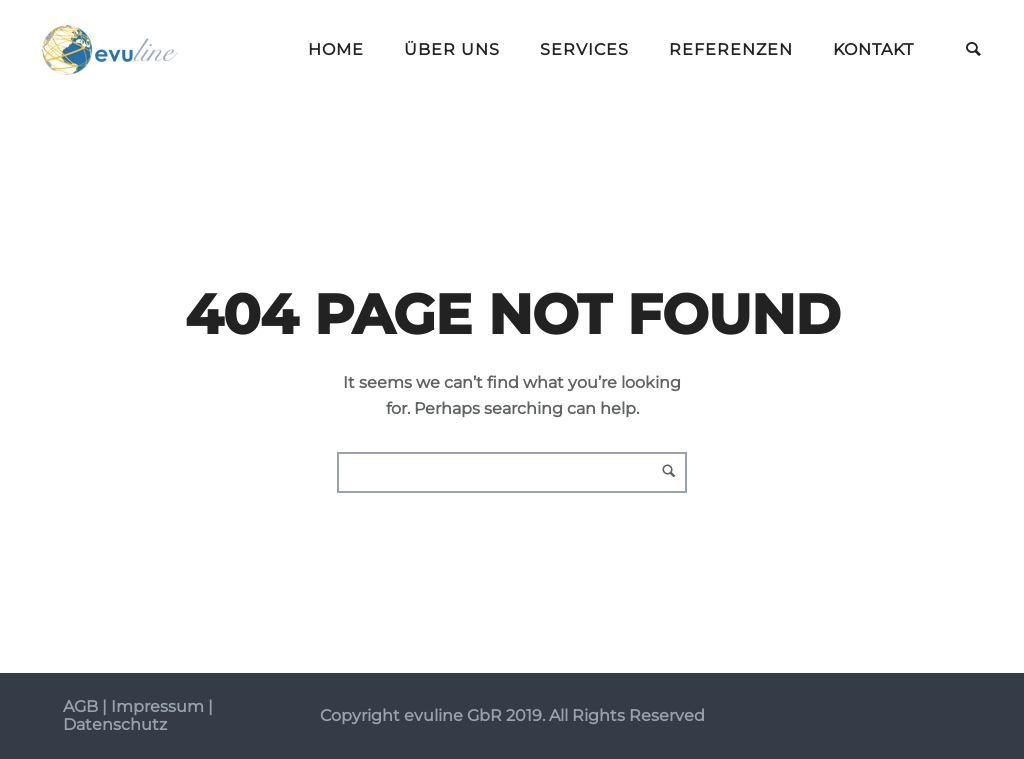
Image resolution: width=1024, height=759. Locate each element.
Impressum (157, 706)
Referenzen (731, 49)
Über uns (452, 49)
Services (584, 49)
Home (336, 49)
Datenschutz (115, 724)
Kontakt (873, 49)
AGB (80, 706)
